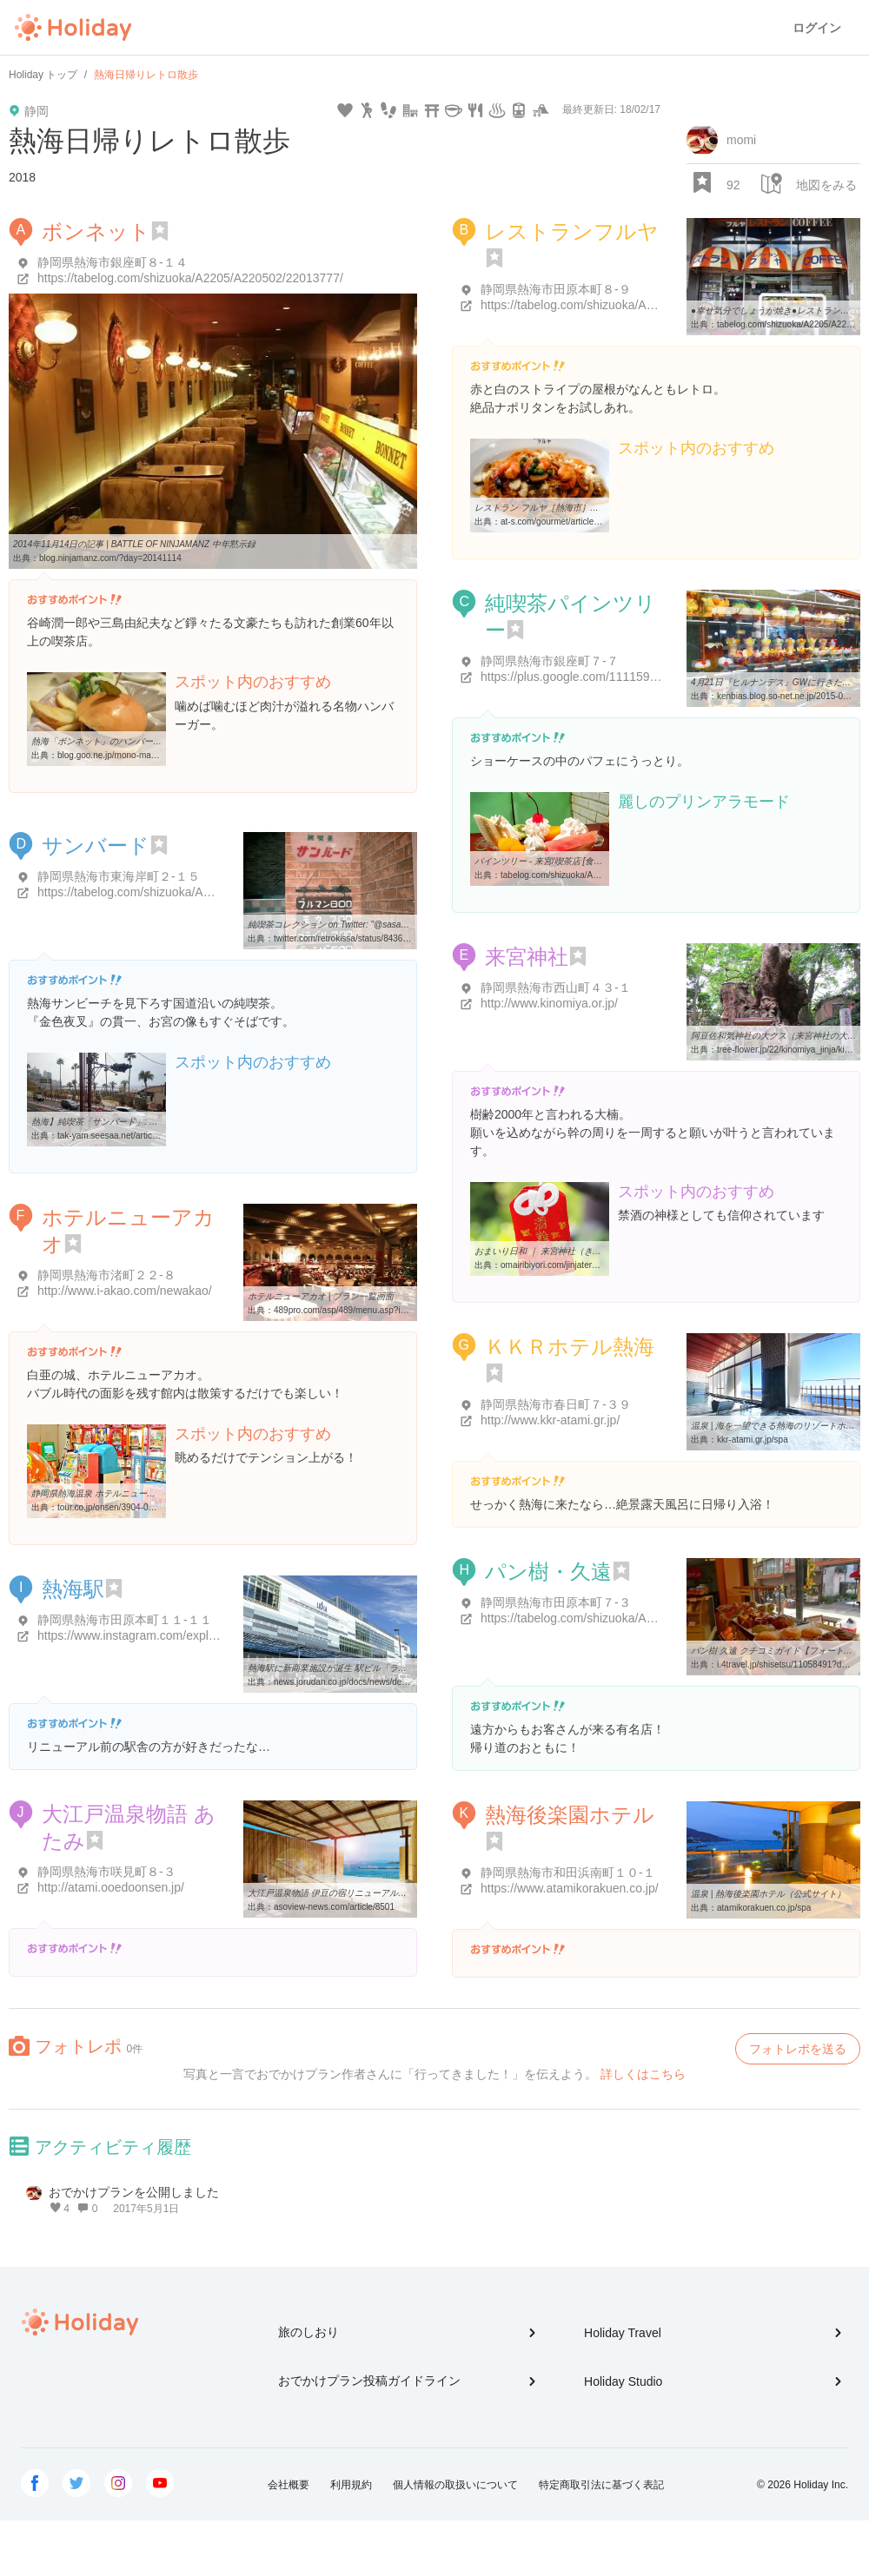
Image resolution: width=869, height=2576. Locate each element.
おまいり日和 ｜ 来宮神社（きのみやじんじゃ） (568, 1251)
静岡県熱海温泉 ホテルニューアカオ (102, 1493)
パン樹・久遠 (548, 1571)
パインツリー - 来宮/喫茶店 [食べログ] (548, 861)
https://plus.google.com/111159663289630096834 (616, 677)
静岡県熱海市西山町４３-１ (556, 987)
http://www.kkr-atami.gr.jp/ (550, 1420)
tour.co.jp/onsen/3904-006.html (116, 1507)
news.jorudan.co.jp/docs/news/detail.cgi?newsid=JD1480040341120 (405, 1682)
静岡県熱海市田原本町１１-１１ (124, 1620)
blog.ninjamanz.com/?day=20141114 (110, 558)
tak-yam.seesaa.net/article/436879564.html (140, 1135)
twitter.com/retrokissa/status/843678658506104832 (372, 938)
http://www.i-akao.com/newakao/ (124, 1291)
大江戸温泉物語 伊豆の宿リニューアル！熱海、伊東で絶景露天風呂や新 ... (393, 1893)
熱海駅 (73, 1589)
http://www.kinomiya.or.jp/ (549, 1003)
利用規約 (351, 2485)
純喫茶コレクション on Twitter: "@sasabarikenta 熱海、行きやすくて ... (387, 924)
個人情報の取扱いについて (455, 2485)
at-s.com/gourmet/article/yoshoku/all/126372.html (595, 521)
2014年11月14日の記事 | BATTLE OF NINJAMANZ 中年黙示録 (134, 544)
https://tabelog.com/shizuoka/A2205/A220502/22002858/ (633, 1618)
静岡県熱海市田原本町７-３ (556, 1602)
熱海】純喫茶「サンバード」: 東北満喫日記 (116, 1121)
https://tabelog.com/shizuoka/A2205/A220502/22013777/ (190, 278)
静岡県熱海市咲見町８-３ (106, 1872)
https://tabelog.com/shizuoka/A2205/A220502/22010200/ (633, 305)
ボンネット (96, 231)
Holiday (73, 28)
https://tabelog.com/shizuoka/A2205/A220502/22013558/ (190, 892)
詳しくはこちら (643, 2074)
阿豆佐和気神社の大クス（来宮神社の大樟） (778, 1035)
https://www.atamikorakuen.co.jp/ (570, 1888)
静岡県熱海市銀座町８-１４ (112, 262)
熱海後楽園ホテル (569, 1814)
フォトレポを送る (797, 2049)
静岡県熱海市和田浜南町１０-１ (568, 1872)
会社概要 (288, 2485)
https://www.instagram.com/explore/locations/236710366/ (191, 1635)
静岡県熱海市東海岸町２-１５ (118, 876)
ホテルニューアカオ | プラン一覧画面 (321, 1296)
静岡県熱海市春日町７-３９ (556, 1404)
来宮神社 (526, 956)
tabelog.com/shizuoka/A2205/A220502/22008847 (596, 875)
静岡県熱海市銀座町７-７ (550, 661)
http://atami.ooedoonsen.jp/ (110, 1887)
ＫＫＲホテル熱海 (569, 1346)
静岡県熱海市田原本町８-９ (556, 289)
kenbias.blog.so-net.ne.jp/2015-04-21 (788, 696)
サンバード (95, 845)
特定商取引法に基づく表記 (601, 2485)
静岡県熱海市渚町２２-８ (106, 1275)
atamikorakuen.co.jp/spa (764, 1907)
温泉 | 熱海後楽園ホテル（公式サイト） (768, 1894)
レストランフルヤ (572, 231)
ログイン (817, 28)
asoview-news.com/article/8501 (334, 1907)
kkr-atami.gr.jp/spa (752, 1439)
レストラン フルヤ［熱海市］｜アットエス (558, 507)
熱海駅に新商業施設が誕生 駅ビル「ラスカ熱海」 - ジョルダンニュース (387, 1668)
